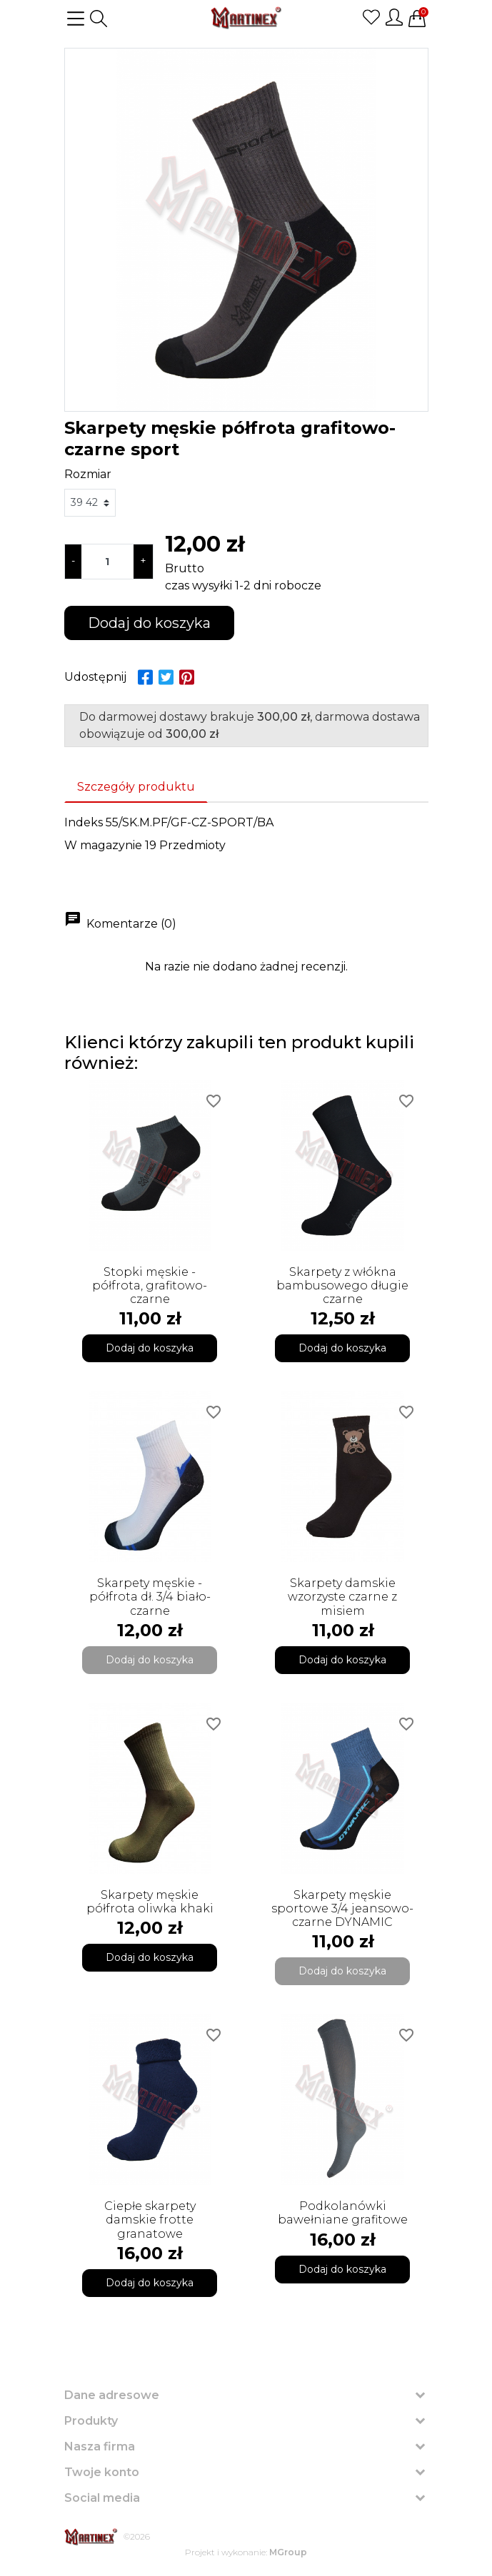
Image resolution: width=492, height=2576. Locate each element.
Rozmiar (87, 474)
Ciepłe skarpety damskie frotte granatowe (150, 2219)
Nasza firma (99, 2446)
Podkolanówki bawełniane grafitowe (343, 2212)
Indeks (83, 822)
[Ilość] (107, 561)
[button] (98, 18)
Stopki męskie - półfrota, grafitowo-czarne (149, 1285)
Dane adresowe (111, 2395)
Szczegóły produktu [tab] (136, 786)
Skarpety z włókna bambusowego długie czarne (342, 1285)
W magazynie (103, 845)
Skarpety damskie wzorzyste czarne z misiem (342, 1596)
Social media (102, 2498)
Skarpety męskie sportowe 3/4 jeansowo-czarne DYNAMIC (342, 1908)
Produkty (91, 2421)
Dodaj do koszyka (149, 623)
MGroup (288, 2552)
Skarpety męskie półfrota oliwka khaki (150, 1901)
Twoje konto (101, 2472)
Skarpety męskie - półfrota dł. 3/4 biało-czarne (150, 1596)
